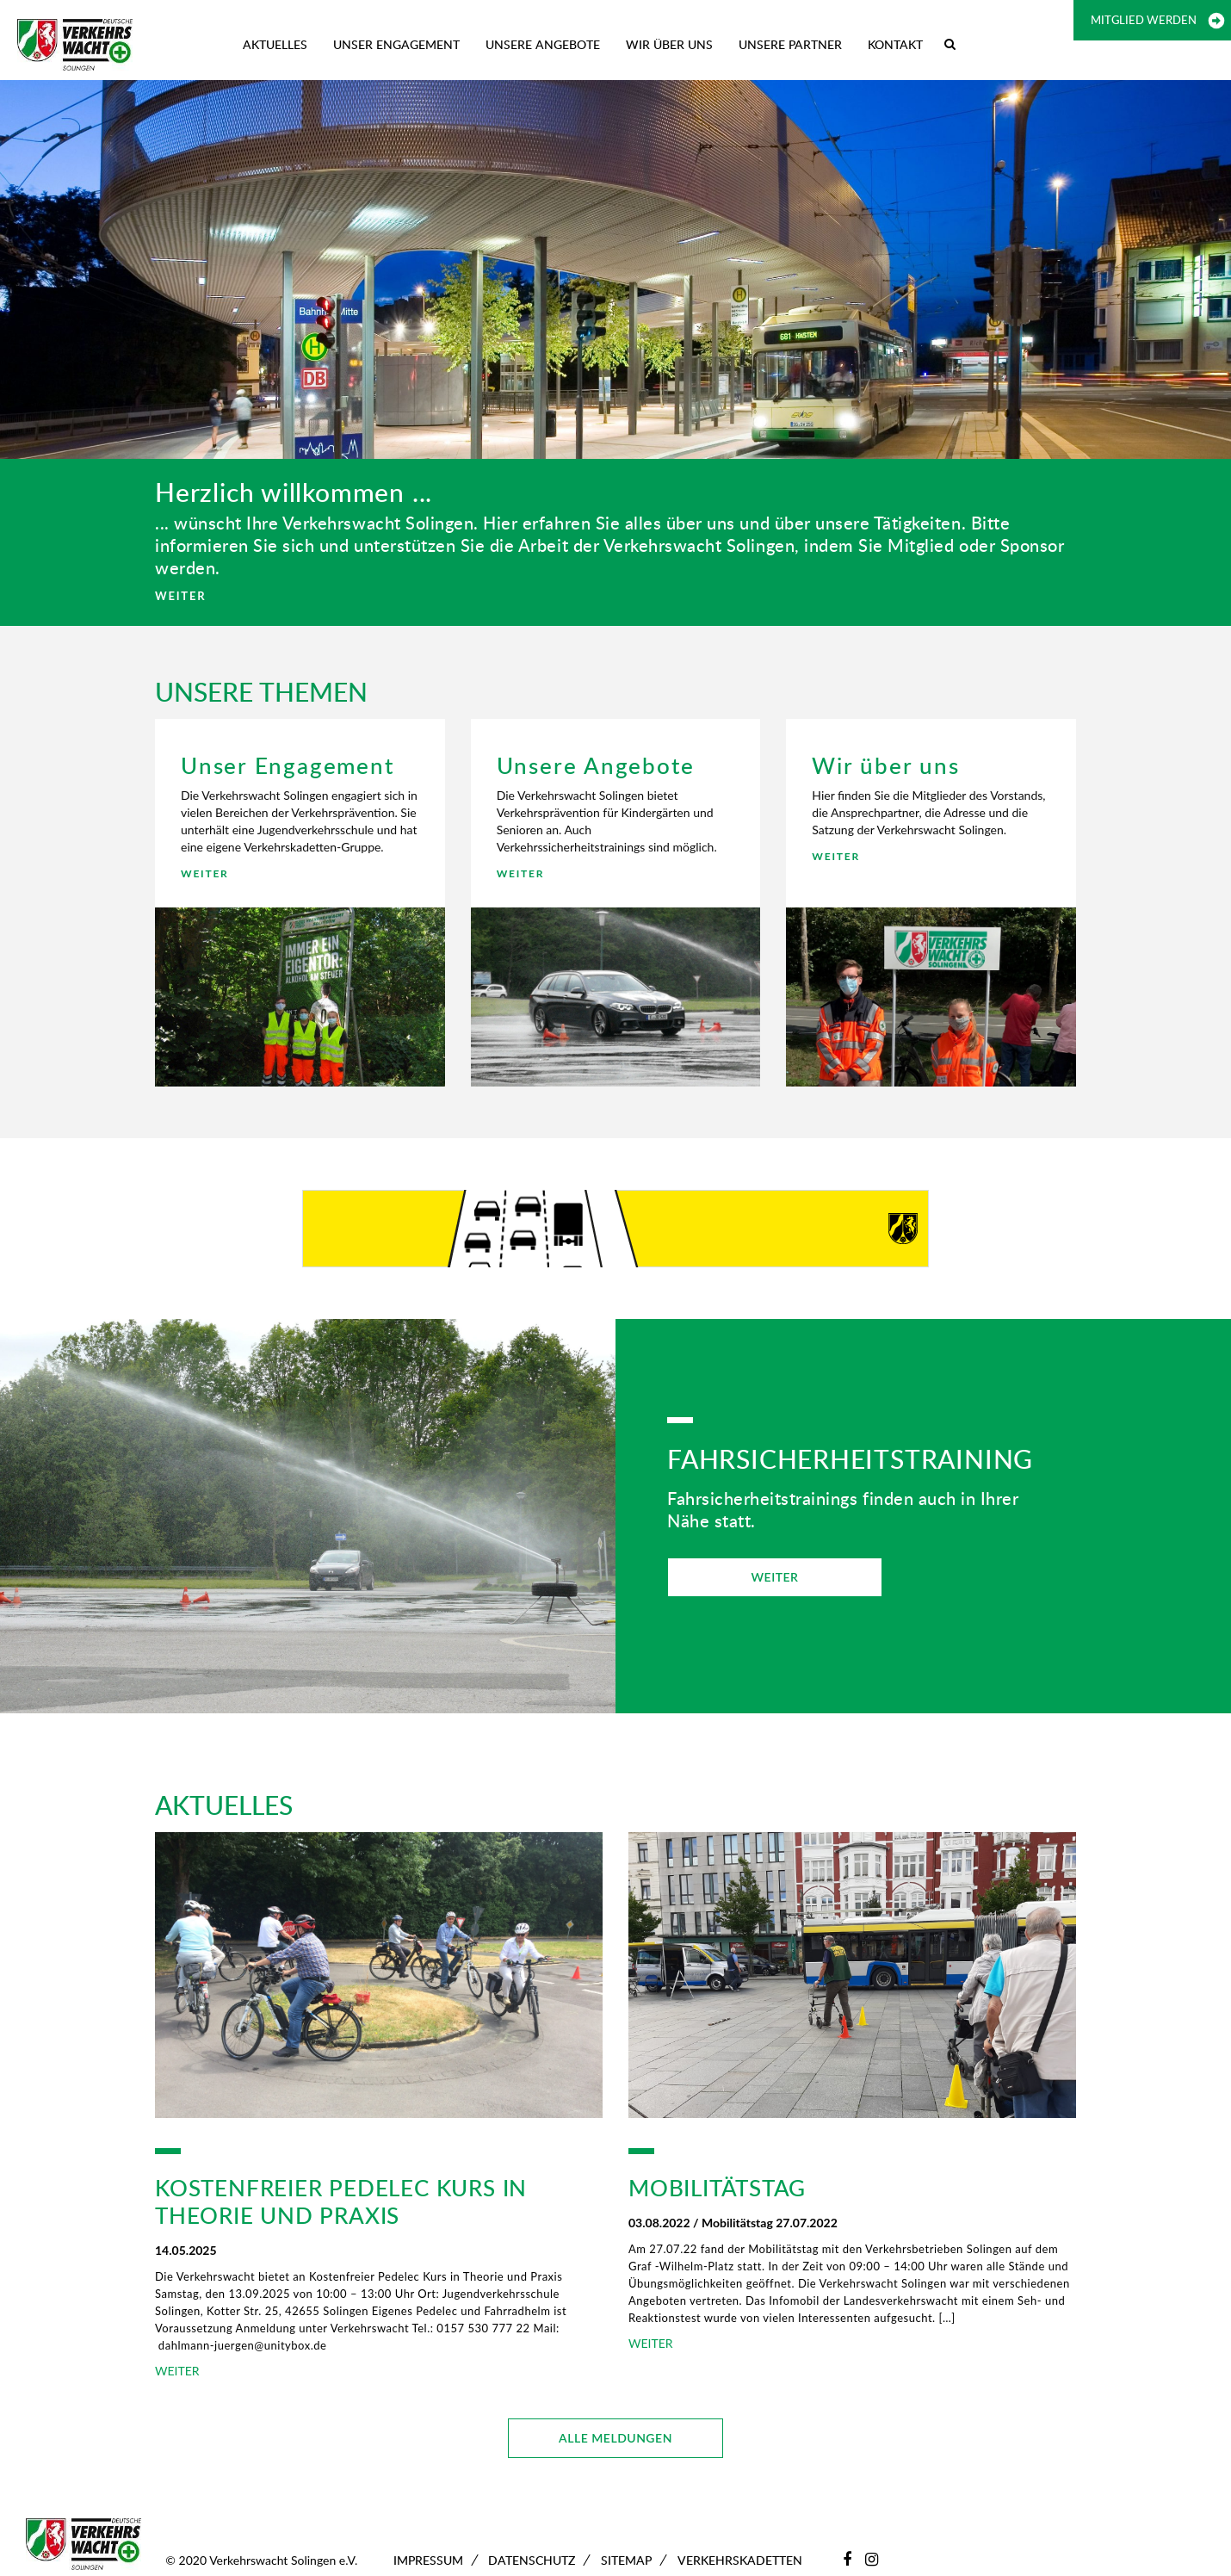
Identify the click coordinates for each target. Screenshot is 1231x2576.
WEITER (180, 596)
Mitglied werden (1144, 20)
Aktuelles (275, 44)
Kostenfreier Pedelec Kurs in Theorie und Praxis (341, 2201)
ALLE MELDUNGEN (615, 2437)
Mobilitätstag (717, 2187)
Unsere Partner (790, 44)
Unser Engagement (396, 44)
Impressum (428, 2560)
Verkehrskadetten (739, 2560)
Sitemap (626, 2560)
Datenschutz (531, 2560)
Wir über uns (669, 44)
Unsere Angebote (543, 44)
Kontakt (895, 44)
